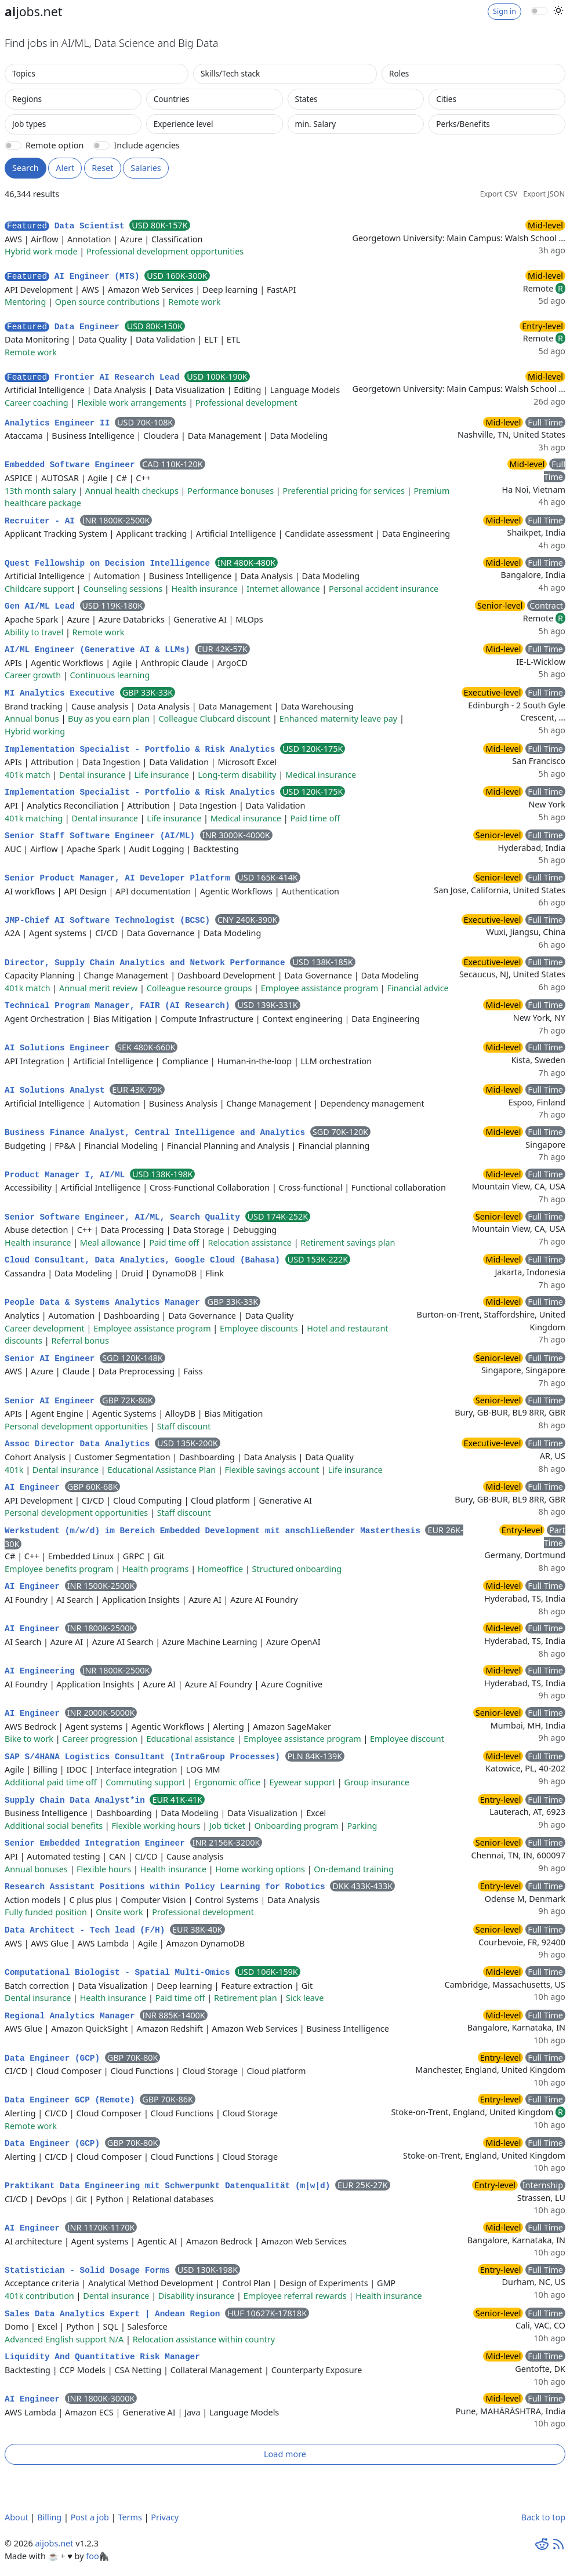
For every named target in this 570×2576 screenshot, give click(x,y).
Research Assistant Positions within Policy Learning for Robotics (167, 1886)
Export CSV (498, 194)
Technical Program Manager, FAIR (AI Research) (120, 1005)
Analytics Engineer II (60, 423)
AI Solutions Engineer (60, 1048)
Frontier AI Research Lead (94, 377)
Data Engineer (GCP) (55, 2058)
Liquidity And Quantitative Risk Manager (102, 2357)
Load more (285, 2453)
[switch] (539, 11)
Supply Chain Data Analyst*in (77, 1800)
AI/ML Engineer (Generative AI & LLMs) (100, 649)
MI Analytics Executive (62, 693)
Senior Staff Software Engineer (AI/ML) (102, 836)
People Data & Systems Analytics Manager (105, 1302)
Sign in (504, 11)
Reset (102, 167)
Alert (65, 167)
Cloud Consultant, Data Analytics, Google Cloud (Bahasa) (145, 1260)
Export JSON (544, 194)
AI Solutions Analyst (57, 1090)
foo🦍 (97, 2556)
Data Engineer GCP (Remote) (72, 2100)
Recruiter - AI (42, 521)
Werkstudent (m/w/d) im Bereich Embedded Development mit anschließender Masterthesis (215, 1531)
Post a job (90, 2517)
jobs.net (34, 11)
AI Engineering (42, 1671)
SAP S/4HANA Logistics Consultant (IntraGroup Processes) (145, 1757)
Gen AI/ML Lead (42, 606)
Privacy (165, 2517)
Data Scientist (67, 226)
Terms (129, 2517)
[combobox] (96, 73)
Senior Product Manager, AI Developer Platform (120, 878)
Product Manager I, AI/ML (67, 1175)
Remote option (54, 145)
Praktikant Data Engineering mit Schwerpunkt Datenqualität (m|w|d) (170, 2186)
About (16, 2517)
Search (25, 167)
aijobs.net (54, 2543)
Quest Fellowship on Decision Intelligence (110, 563)
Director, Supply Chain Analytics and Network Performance (147, 962)
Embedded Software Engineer (72, 465)
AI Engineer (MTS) (74, 276)
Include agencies (147, 145)
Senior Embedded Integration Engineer (97, 1843)
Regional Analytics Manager (72, 2016)
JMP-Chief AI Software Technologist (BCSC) (110, 920)
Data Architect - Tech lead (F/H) (87, 1930)
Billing (49, 2517)
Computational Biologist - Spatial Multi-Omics (120, 1972)
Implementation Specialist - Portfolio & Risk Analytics (142, 749)
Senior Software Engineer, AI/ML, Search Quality (125, 1217)
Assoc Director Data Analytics (80, 1444)
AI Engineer (35, 1487)
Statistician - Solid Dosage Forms (90, 2270)
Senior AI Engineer (52, 1358)
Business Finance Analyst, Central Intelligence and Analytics (157, 1132)
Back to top (543, 2517)
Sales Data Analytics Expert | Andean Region (115, 2314)
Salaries (145, 167)
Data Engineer (65, 327)
